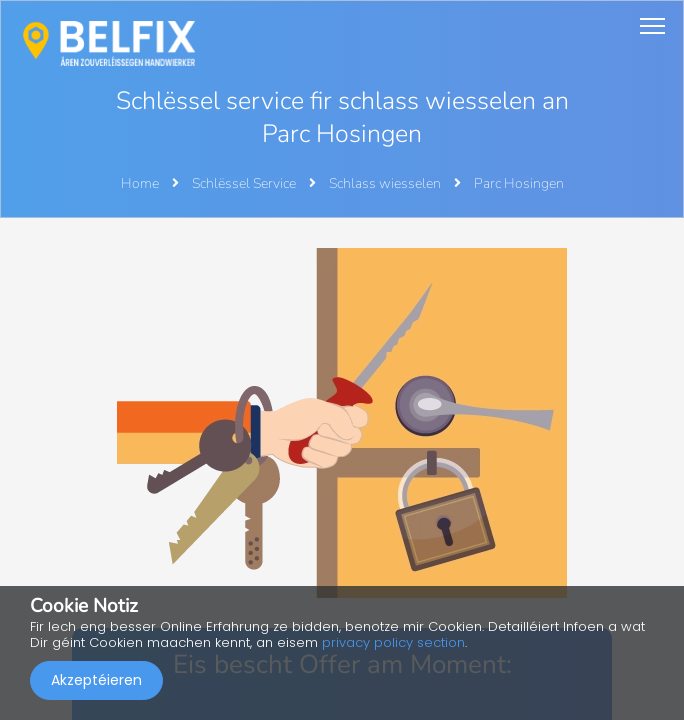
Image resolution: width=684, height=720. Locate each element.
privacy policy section (393, 642)
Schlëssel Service (245, 183)
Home (140, 183)
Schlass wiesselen (386, 183)
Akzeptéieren (96, 680)
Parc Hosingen (519, 183)
